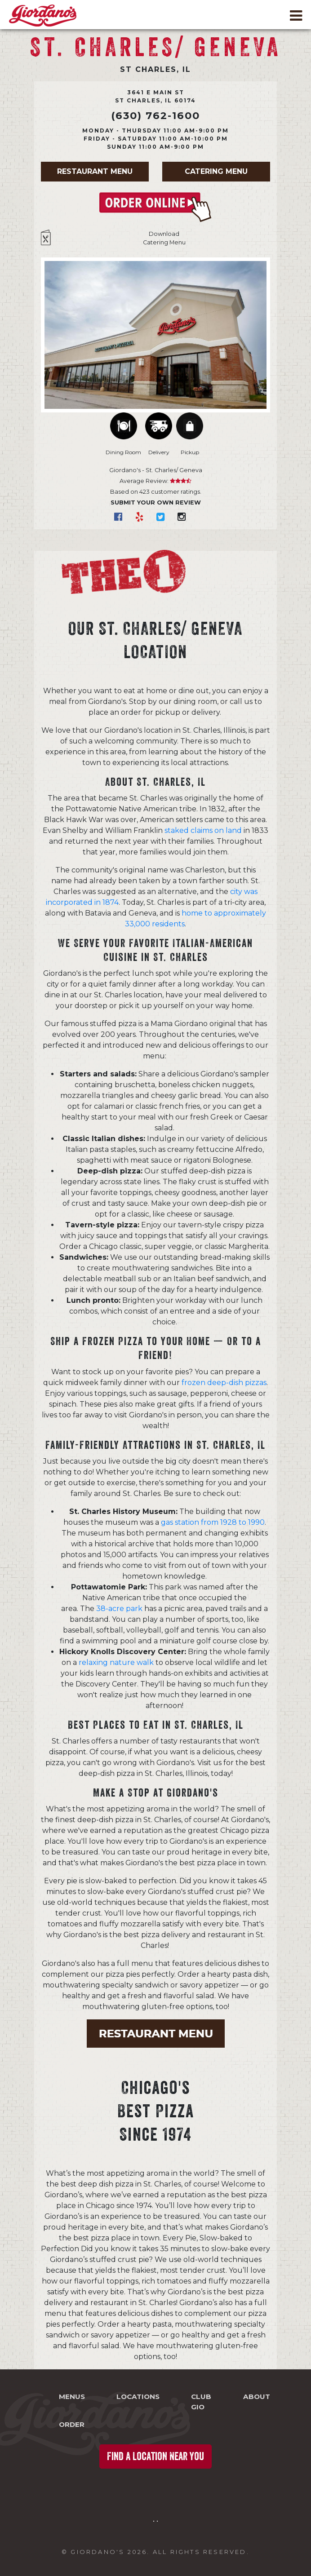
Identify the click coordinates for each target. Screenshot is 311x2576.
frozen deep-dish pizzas (224, 1382)
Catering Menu (216, 171)
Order (71, 2424)
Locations (138, 2396)
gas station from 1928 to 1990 (213, 1522)
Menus (72, 2396)
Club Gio (201, 2401)
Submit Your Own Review (156, 502)
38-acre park (119, 1608)
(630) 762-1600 (155, 115)
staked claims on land (203, 830)
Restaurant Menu (95, 171)
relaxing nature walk (116, 1662)
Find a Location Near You (155, 2456)
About (256, 2396)
